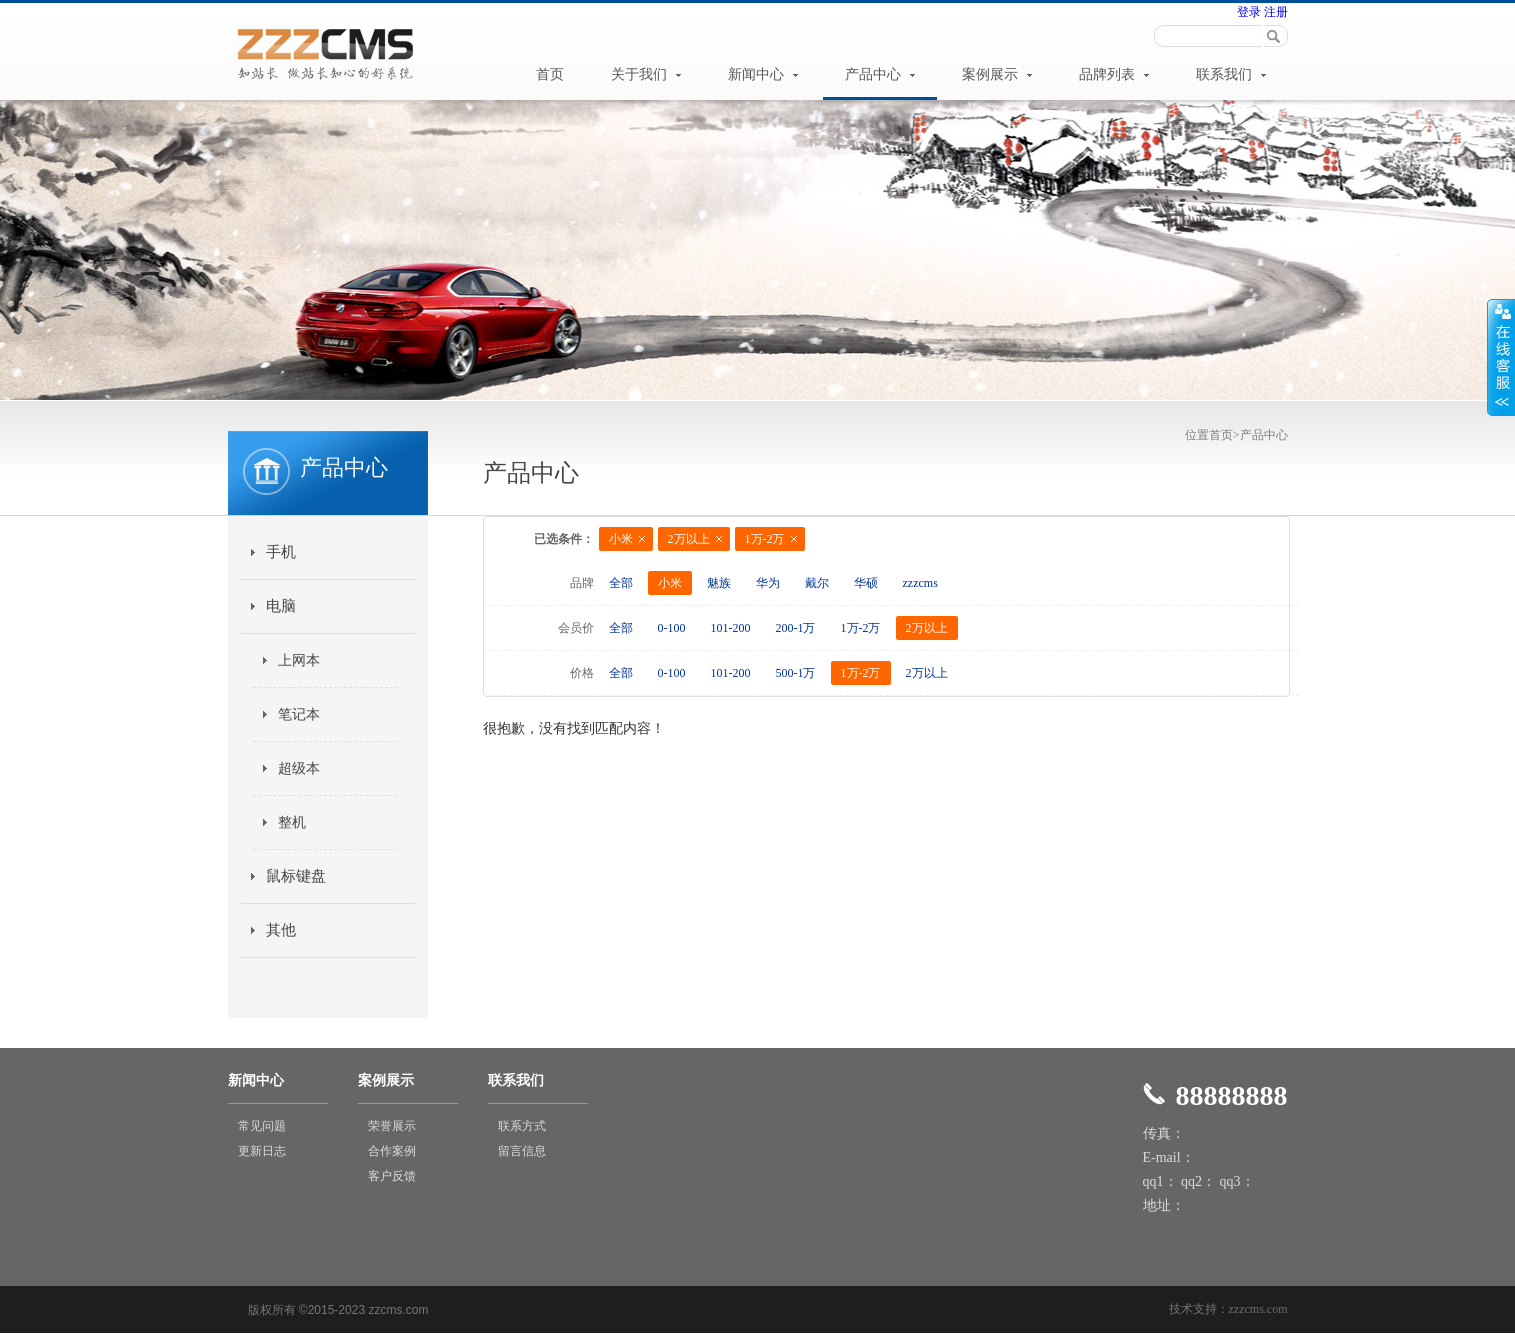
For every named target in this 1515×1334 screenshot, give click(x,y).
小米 (621, 539)
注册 (1274, 12)
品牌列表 (1114, 74)
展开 (1501, 357)
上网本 (299, 660)
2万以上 (689, 539)
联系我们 (1231, 74)
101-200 (731, 628)
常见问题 (262, 1126)
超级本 (299, 768)
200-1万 (796, 628)
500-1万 (796, 673)
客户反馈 (392, 1176)
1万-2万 (765, 539)
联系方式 (522, 1126)
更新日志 (262, 1151)
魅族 (719, 583)
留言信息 (522, 1151)
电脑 (281, 606)
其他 (281, 930)
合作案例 (392, 1151)
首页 (550, 74)
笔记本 (299, 714)
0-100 (672, 628)
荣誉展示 (392, 1126)
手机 (281, 552)
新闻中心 (763, 74)
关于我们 (646, 74)
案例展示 (997, 74)
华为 (768, 583)
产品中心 (880, 74)
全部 (621, 583)
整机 (292, 822)
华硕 (866, 583)
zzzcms (920, 583)
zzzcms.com (1258, 1309)
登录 (1249, 12)
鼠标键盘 (296, 876)
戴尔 (817, 583)
